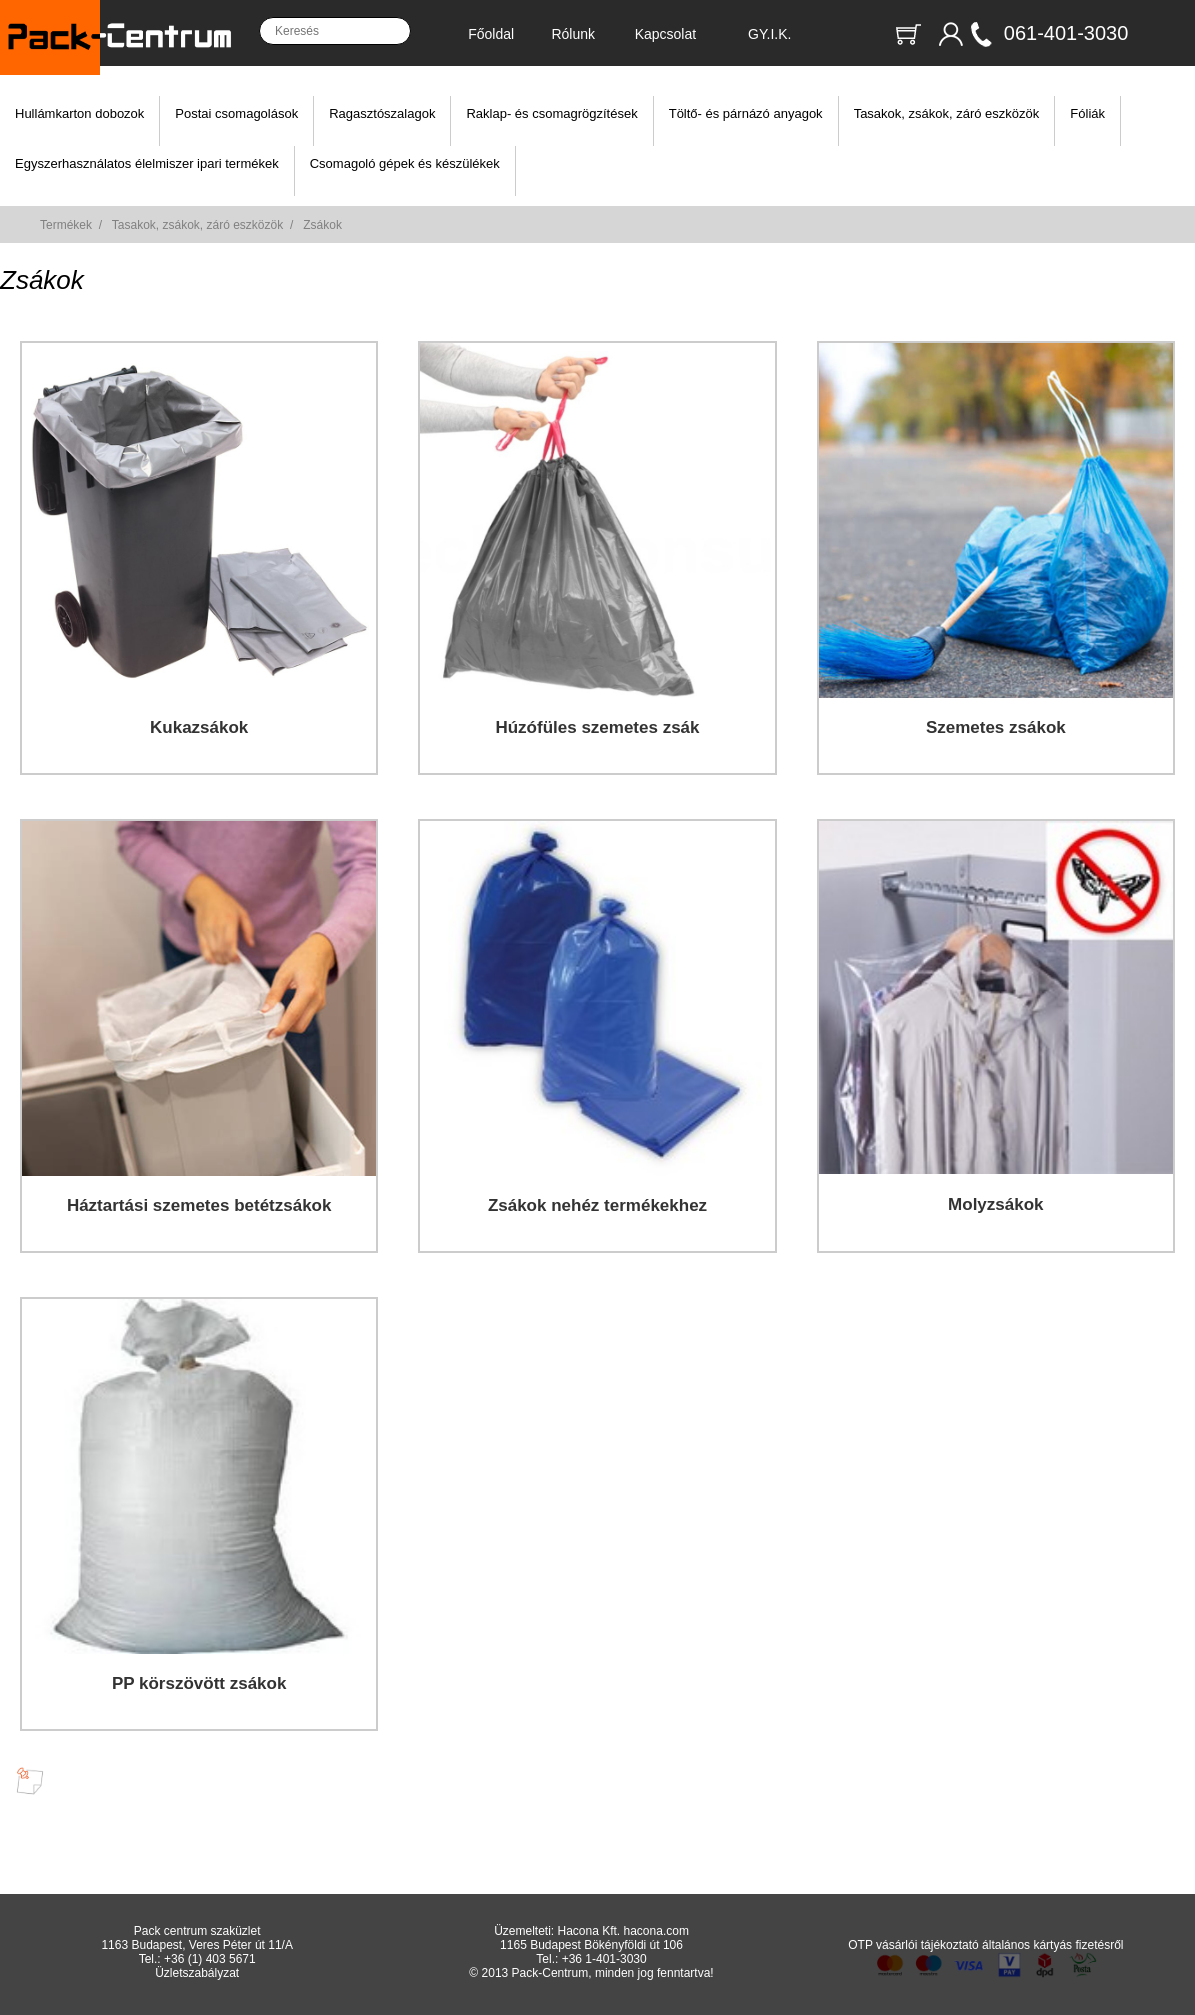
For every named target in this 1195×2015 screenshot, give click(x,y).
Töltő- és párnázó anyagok (746, 113)
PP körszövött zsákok (199, 1683)
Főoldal (491, 34)
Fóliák (1087, 113)
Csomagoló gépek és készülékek (405, 163)
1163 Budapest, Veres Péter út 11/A (196, 1945)
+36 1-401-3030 (604, 1959)
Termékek (66, 225)
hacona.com (656, 1931)
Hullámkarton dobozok (79, 113)
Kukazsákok (199, 727)
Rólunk (573, 34)
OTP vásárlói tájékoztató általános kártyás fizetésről (985, 1945)
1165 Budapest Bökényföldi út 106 (591, 1945)
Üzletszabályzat (197, 1973)
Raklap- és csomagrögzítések (551, 113)
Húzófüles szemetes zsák (597, 727)
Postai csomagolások (236, 113)
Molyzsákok (995, 1204)
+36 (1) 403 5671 (210, 1959)
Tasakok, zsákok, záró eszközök (947, 113)
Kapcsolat (665, 34)
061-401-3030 (1066, 33)
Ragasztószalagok (382, 113)
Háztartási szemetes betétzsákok (199, 1205)
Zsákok (322, 225)
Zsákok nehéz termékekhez (597, 1205)
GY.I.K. (769, 34)
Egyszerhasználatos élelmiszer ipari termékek (147, 163)
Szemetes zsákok (996, 727)
